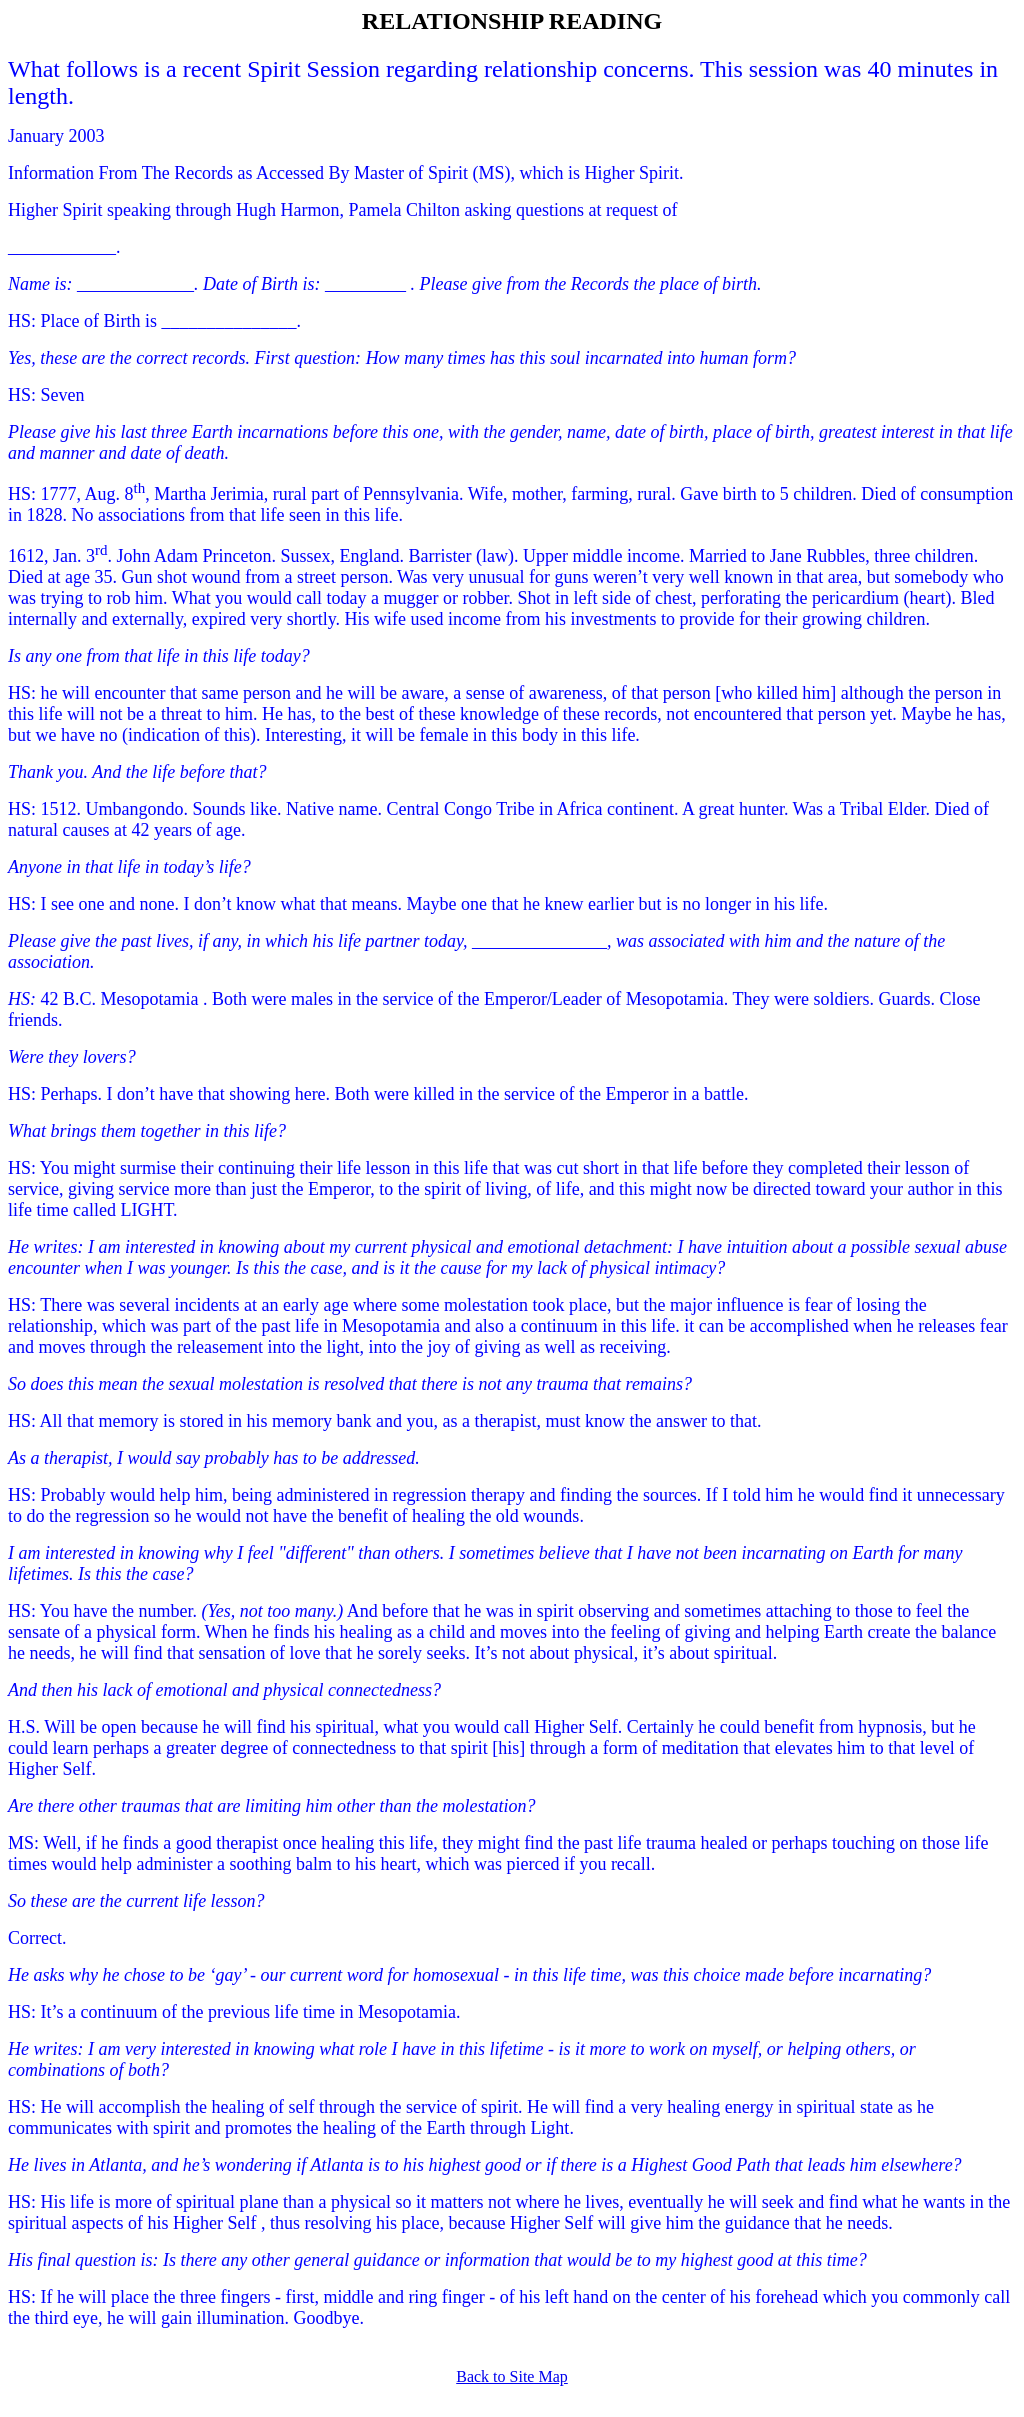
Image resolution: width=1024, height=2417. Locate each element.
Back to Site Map (512, 2376)
